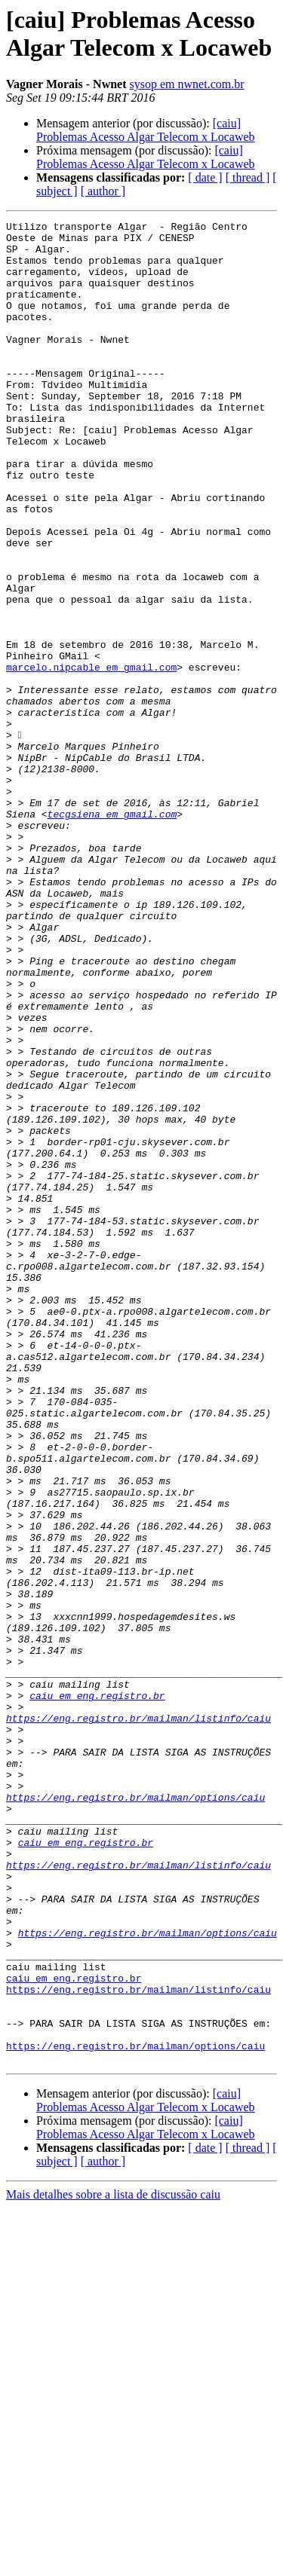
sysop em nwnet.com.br (187, 84)
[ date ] (205, 177)
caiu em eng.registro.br (97, 1991)
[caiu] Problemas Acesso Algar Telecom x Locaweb (145, 130)
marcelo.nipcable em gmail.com (91, 757)
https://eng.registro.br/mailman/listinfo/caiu (138, 2018)
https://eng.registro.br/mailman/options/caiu (135, 2113)
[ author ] (103, 191)
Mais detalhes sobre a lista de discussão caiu (113, 2562)
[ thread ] (248, 177)
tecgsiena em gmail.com (112, 933)
